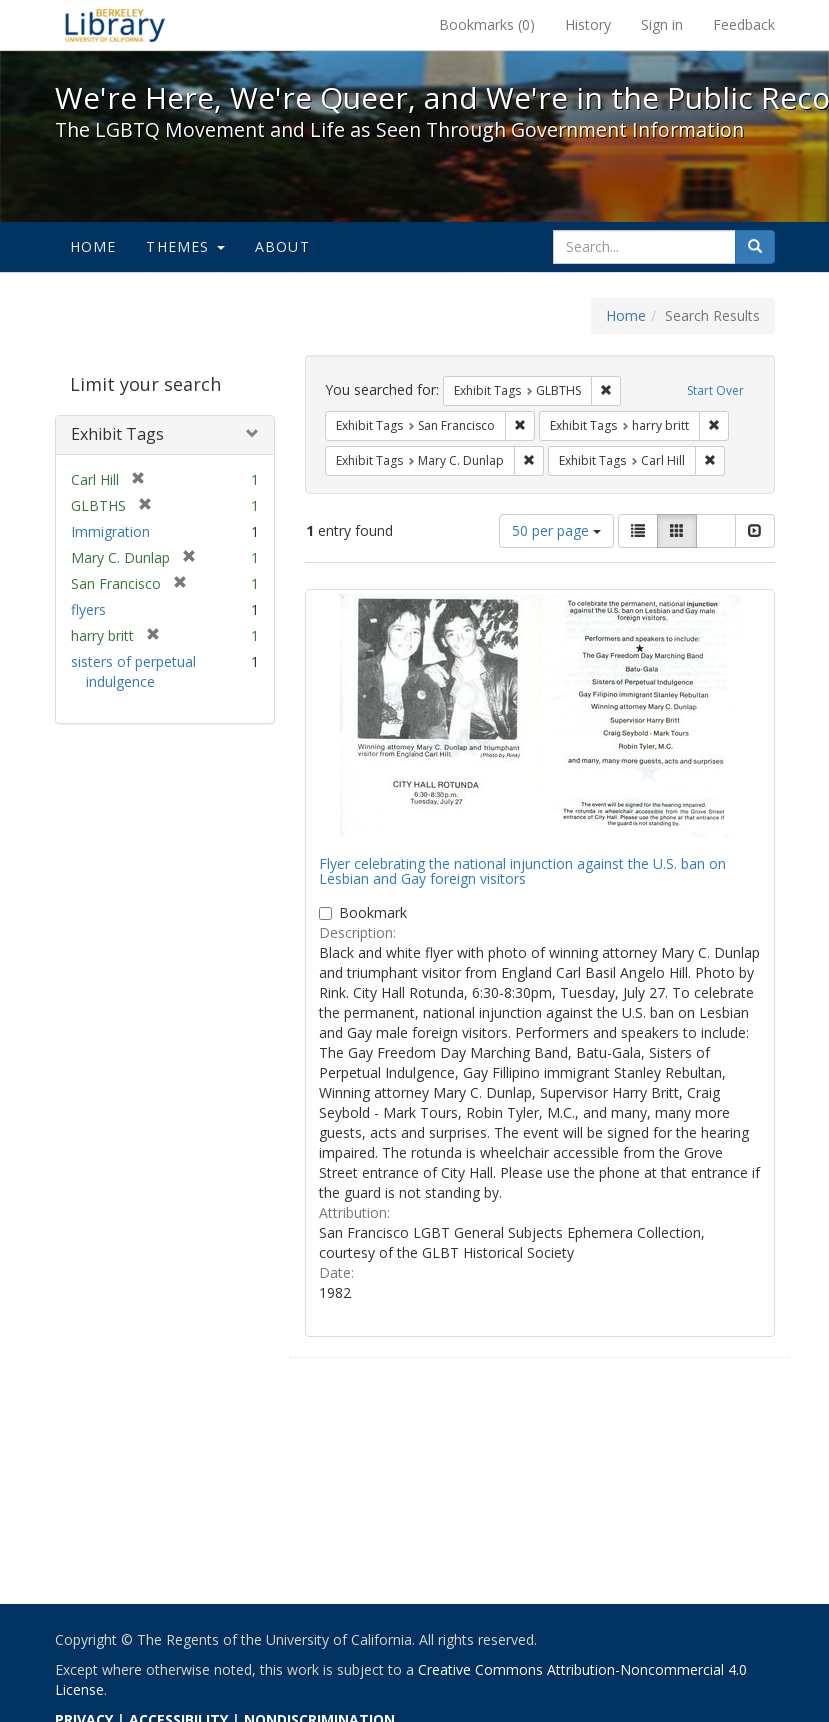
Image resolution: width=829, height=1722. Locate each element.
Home (93, 246)
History (588, 24)
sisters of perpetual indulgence (133, 671)
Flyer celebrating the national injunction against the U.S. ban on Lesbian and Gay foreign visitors (522, 871)
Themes (185, 246)
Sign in (662, 24)
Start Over (715, 390)
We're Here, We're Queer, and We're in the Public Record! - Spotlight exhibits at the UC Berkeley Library (115, 25)
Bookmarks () (487, 24)
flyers (88, 609)
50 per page (556, 530)
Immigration (110, 531)
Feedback (744, 24)
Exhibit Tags (117, 434)
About (282, 246)
